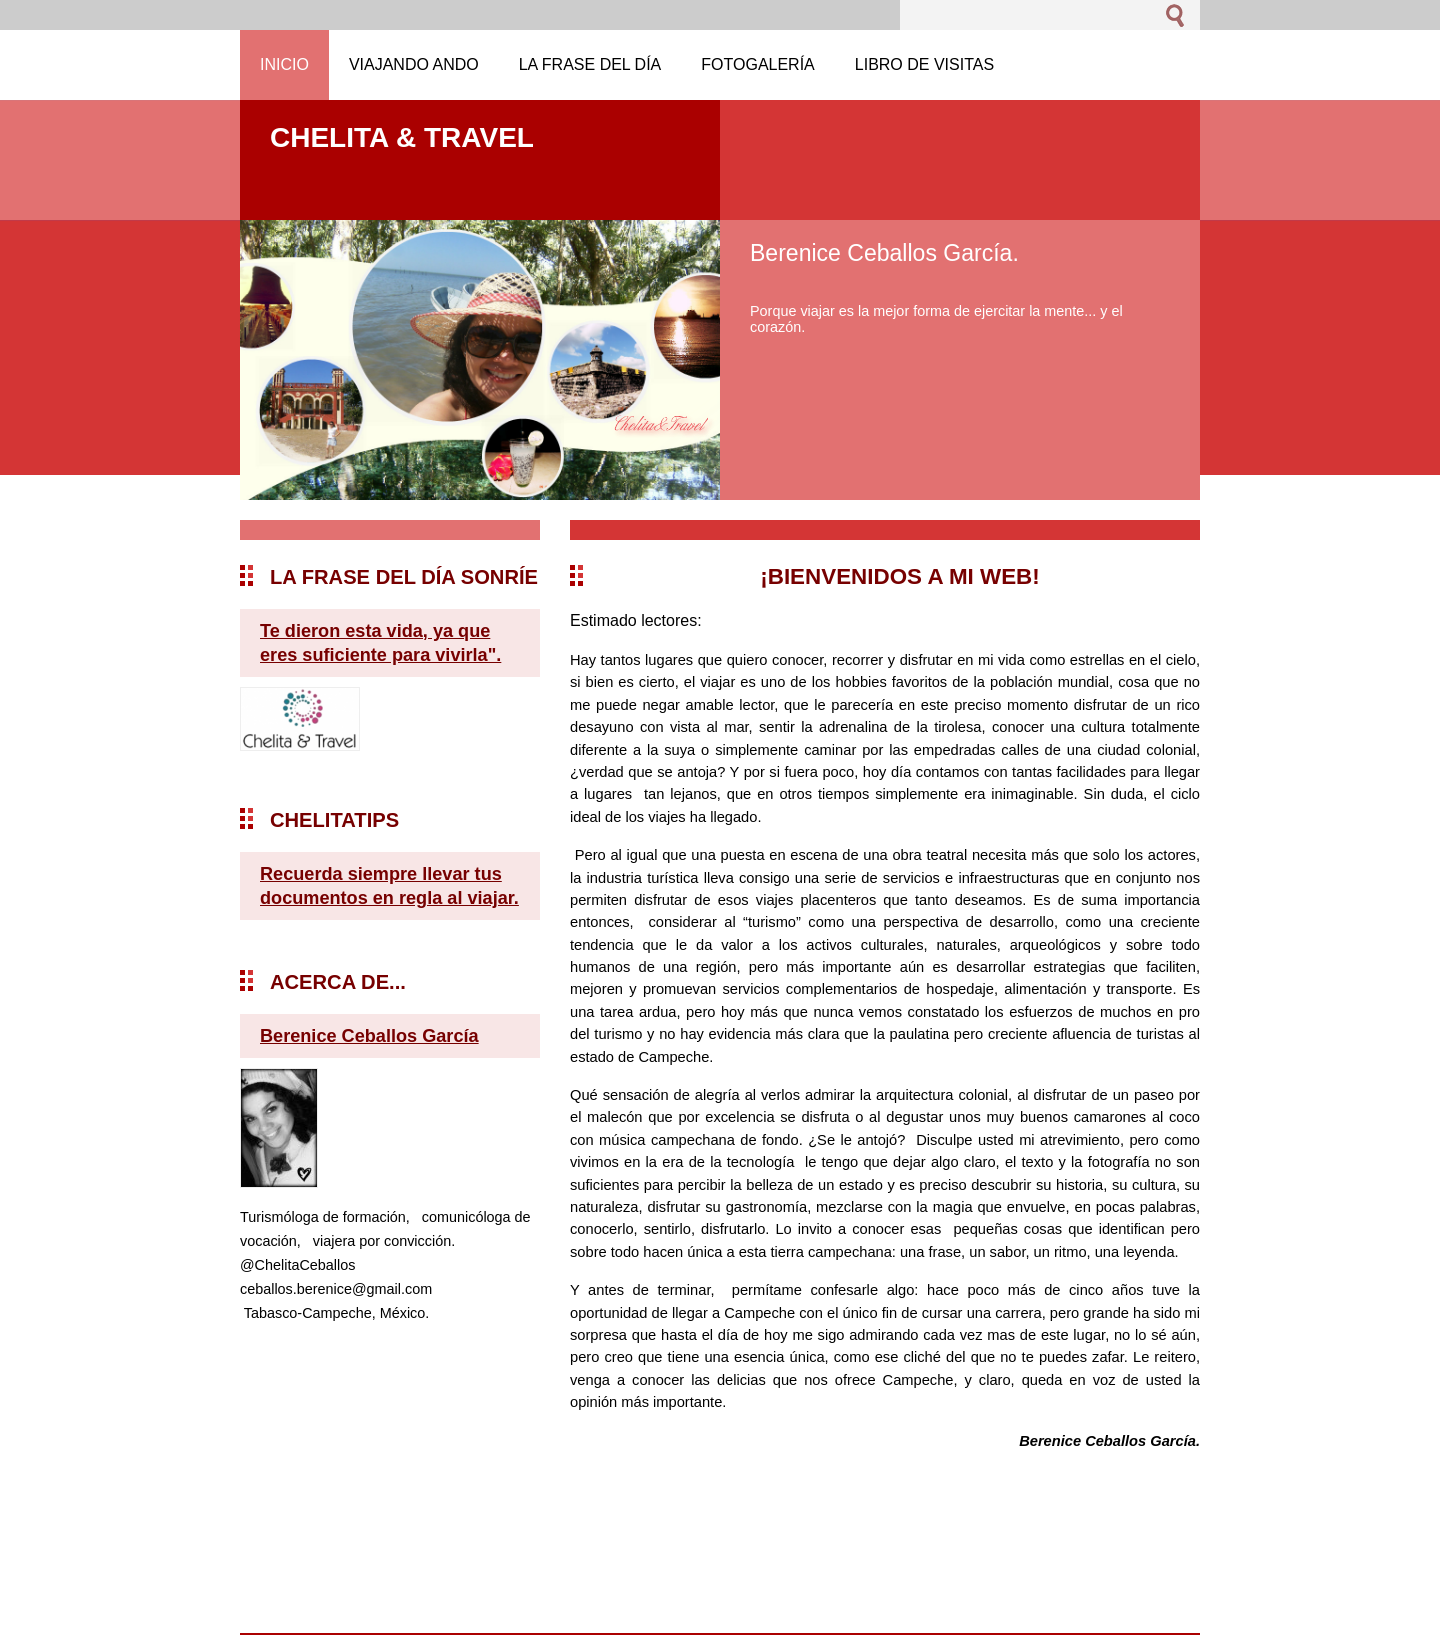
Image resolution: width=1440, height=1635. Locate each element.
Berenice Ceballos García (369, 1036)
